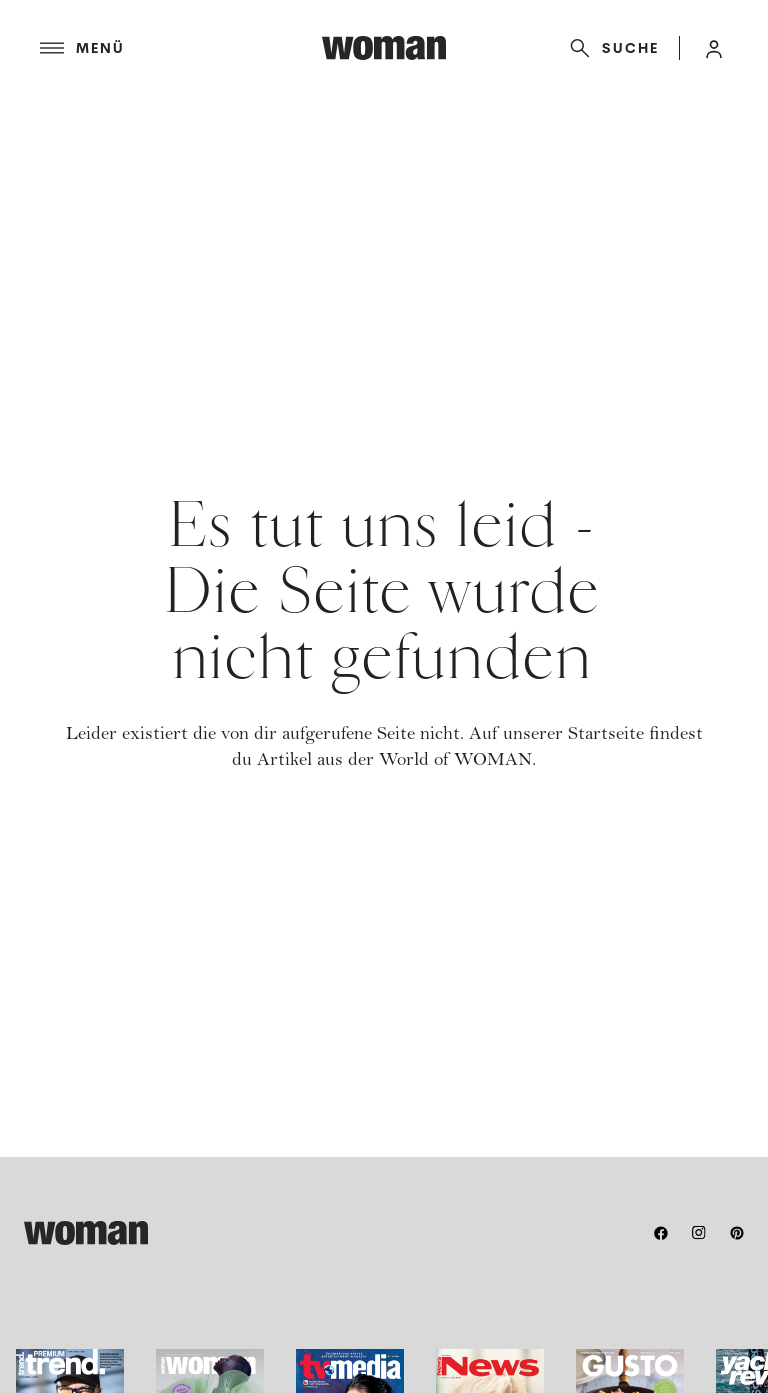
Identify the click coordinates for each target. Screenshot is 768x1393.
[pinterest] (737, 1233)
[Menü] (181, 48)
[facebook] (661, 1233)
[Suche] (610, 48)
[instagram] (699, 1233)
